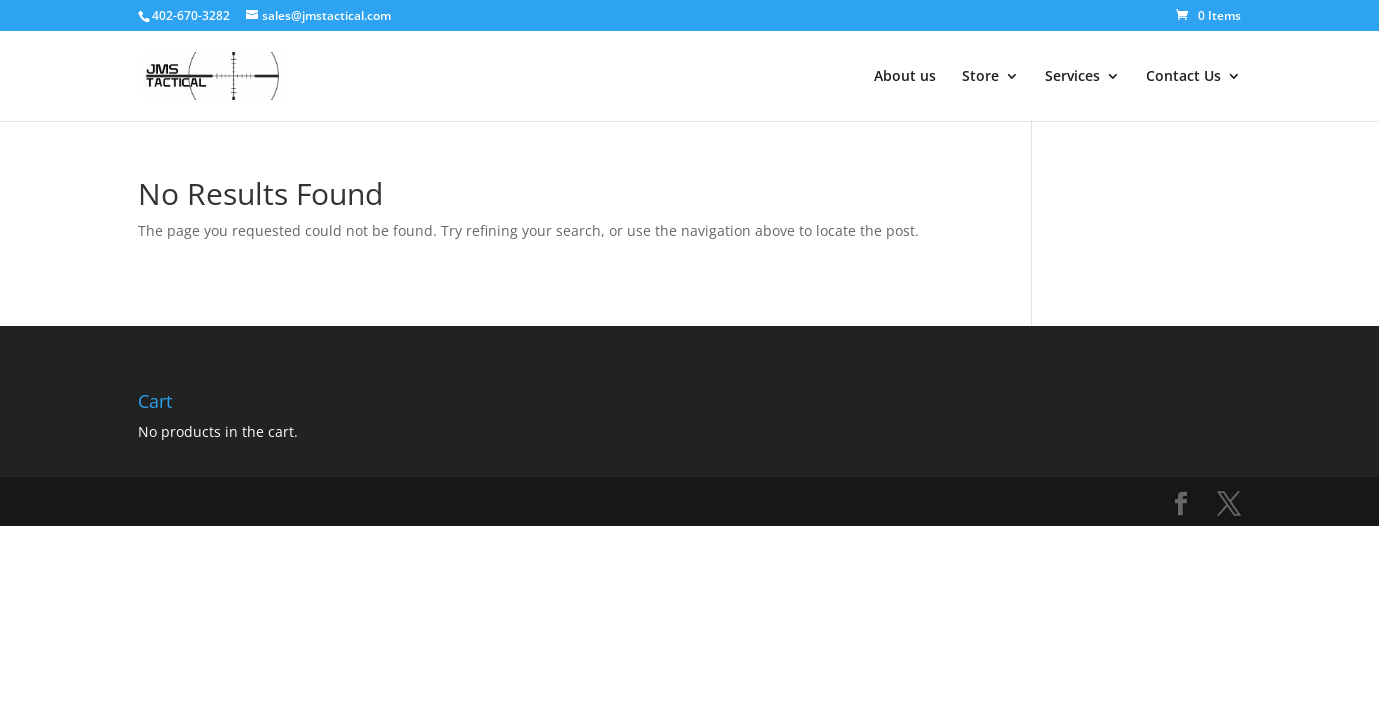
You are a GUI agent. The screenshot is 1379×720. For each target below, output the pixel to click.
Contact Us (1183, 77)
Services (1072, 77)
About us (905, 77)
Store (980, 77)
